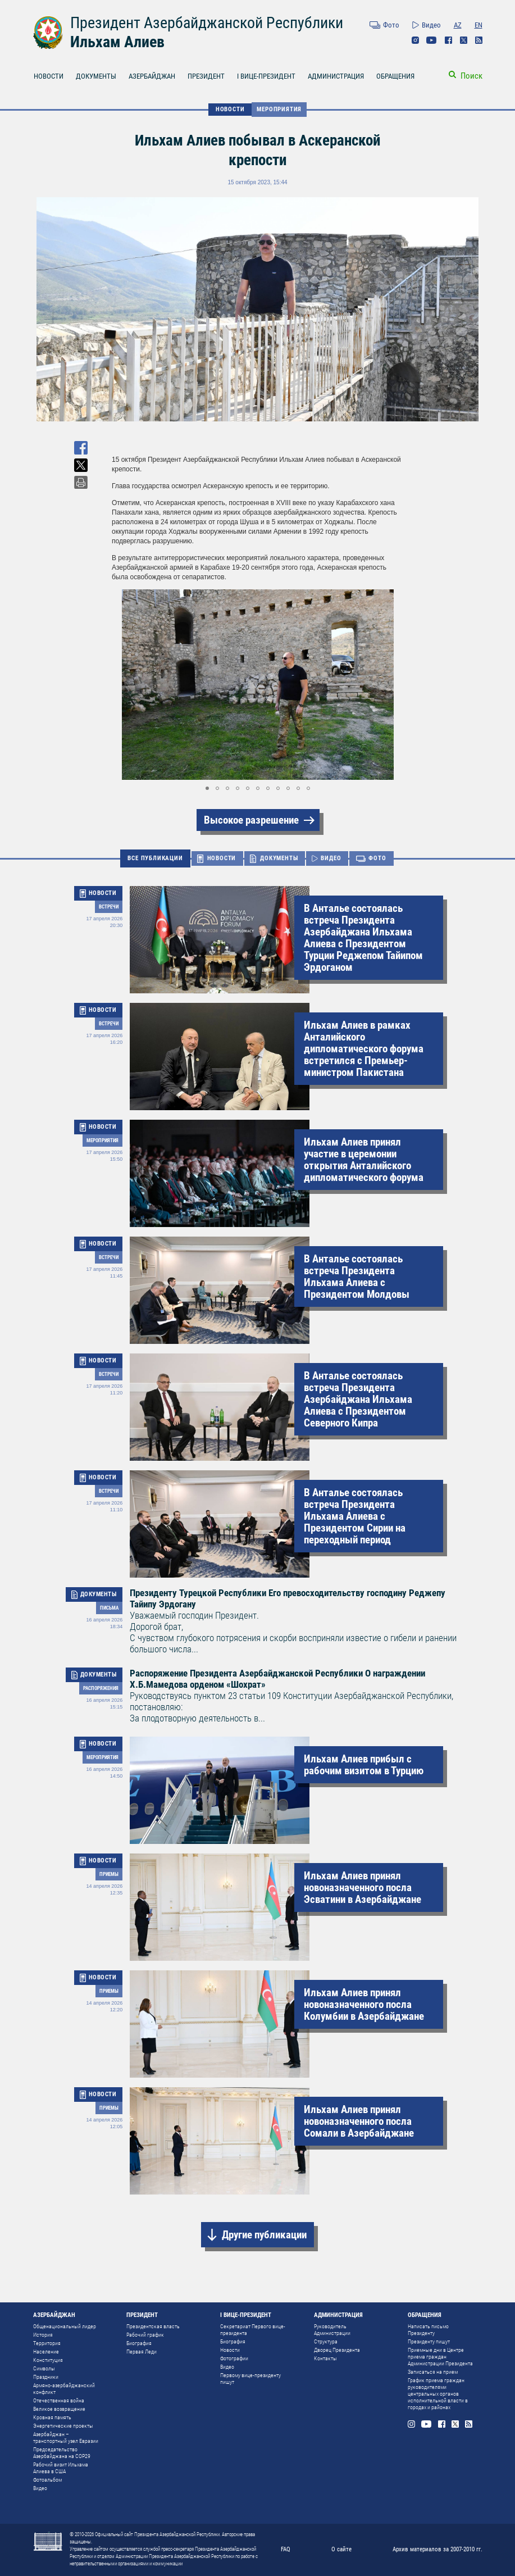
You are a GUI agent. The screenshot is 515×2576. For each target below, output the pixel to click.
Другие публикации (264, 2234)
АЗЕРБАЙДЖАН (152, 76)
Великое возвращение (59, 2409)
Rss (478, 40)
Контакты (325, 2358)
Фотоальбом (47, 2480)
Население (46, 2351)
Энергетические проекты (63, 2426)
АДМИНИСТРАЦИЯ (336, 76)
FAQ (285, 2549)
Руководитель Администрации (332, 2329)
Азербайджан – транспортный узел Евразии (65, 2437)
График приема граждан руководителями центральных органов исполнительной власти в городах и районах (438, 2393)
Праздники (45, 2377)
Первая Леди (141, 2351)
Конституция (48, 2360)
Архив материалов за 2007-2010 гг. (437, 2549)
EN (478, 25)
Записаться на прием (433, 2372)
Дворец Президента (337, 2350)
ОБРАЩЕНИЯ (395, 76)
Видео (431, 25)
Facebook (448, 40)
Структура (326, 2341)
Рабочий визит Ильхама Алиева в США (60, 2467)
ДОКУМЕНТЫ (96, 76)
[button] (394, 685)
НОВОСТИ (48, 76)
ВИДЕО (331, 858)
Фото (391, 25)
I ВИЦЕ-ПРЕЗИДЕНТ (266, 76)
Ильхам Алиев (117, 42)
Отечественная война (58, 2400)
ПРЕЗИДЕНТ (206, 76)
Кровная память (52, 2417)
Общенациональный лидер (64, 2326)
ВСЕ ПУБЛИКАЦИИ (155, 858)
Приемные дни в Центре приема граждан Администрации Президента (440, 2356)
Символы (44, 2368)
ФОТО (377, 858)
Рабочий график (145, 2335)
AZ (458, 25)
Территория (47, 2343)
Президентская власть (153, 2326)
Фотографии (234, 2358)
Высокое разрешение (251, 820)
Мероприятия (279, 109)
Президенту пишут (429, 2341)
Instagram (415, 40)
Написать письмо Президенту (428, 2329)
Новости (230, 2350)
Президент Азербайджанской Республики (206, 22)
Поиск (471, 76)
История (43, 2335)
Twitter (463, 40)
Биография (139, 2343)
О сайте (341, 2549)
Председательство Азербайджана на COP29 (61, 2452)
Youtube (431, 40)
